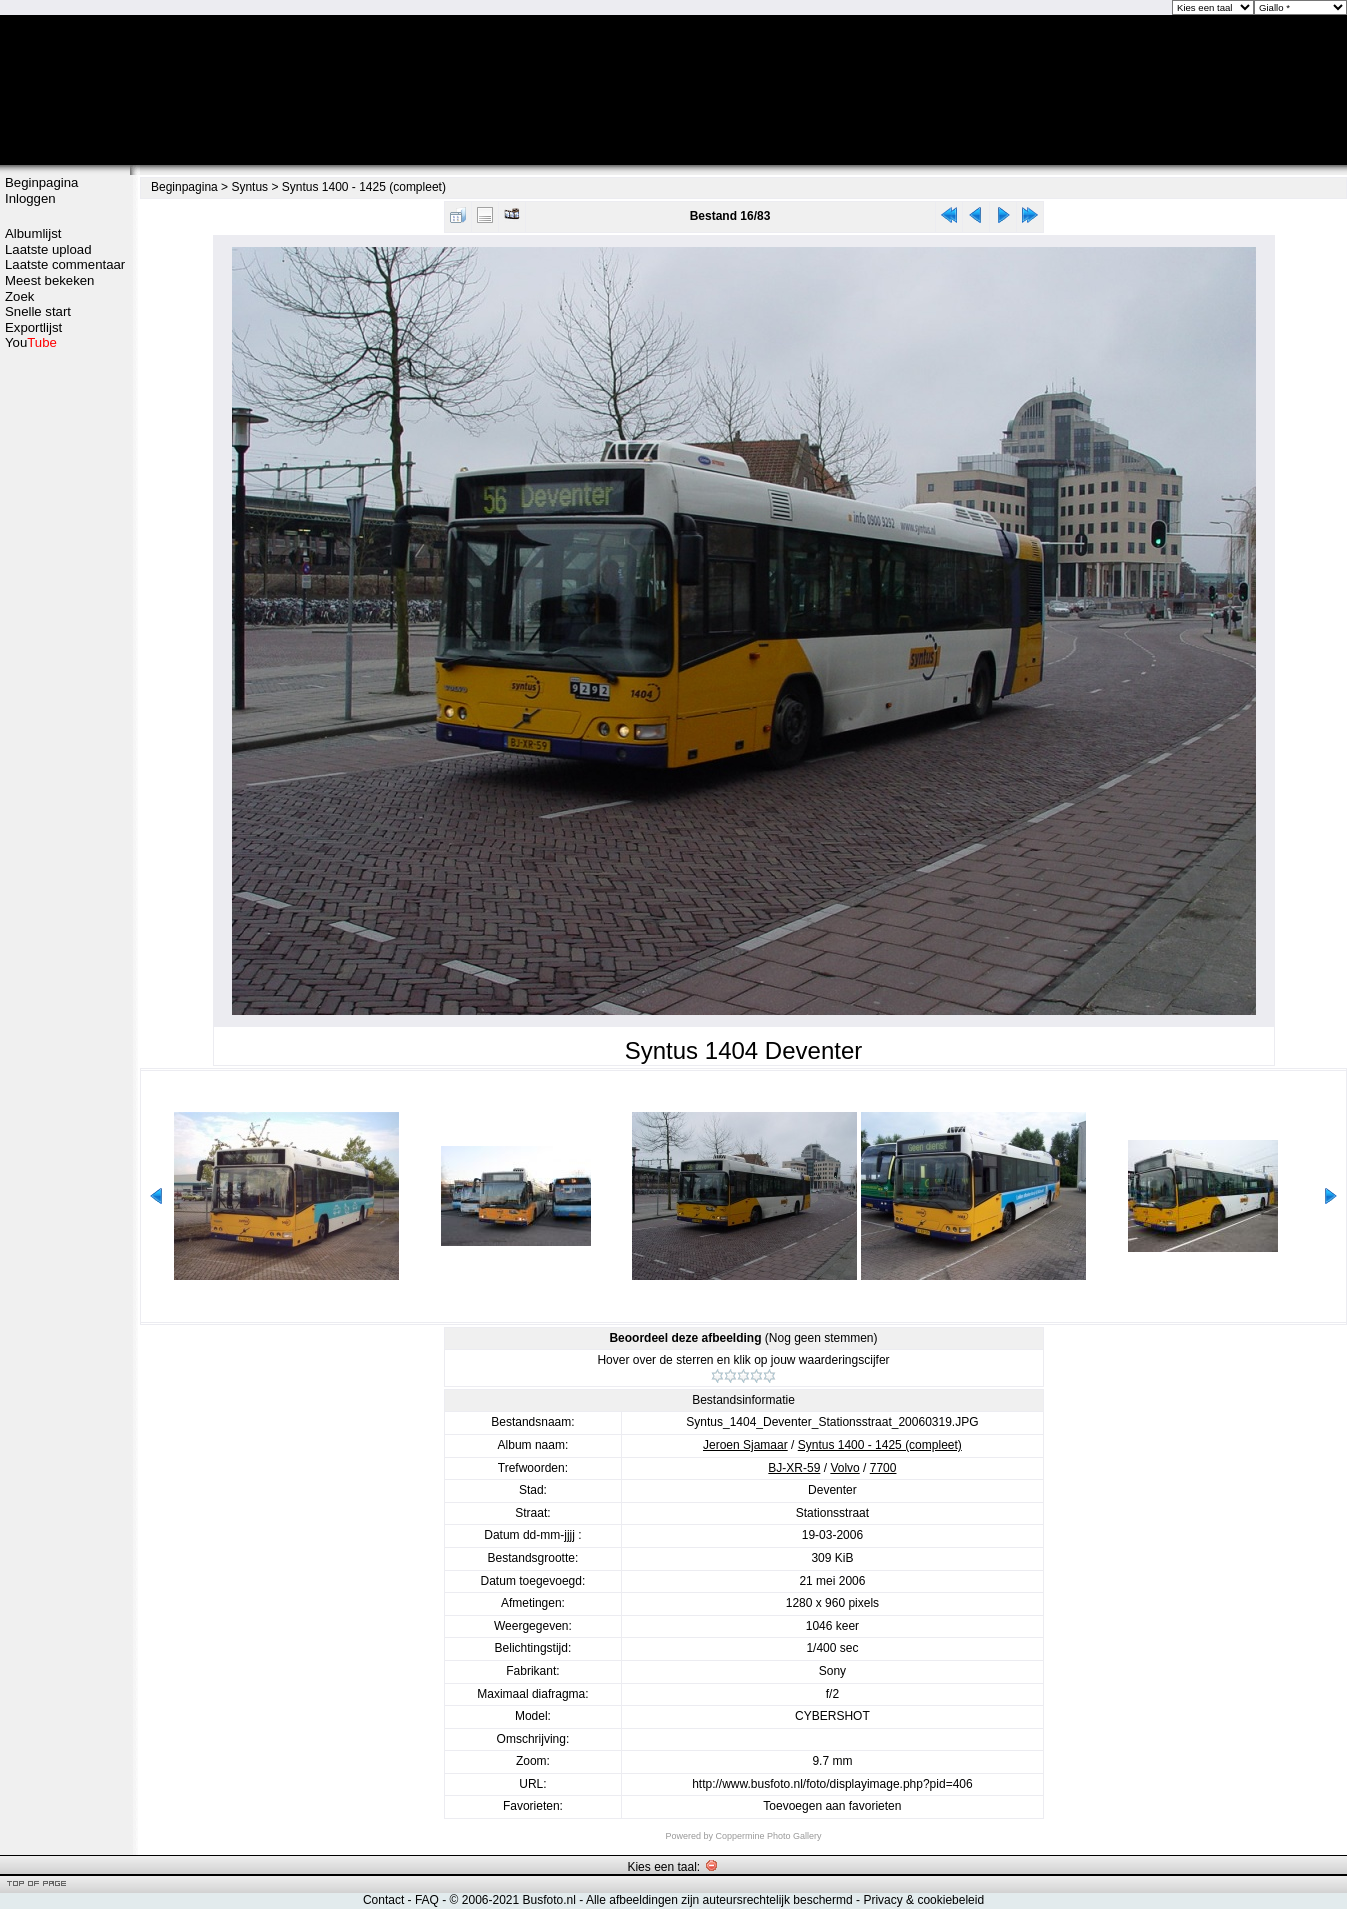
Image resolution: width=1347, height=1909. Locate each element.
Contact (383, 1900)
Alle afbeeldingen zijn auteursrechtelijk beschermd (719, 1900)
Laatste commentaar (65, 264)
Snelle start (38, 311)
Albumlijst (33, 233)
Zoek (19, 296)
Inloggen (30, 198)
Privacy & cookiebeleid (923, 1900)
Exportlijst (33, 327)
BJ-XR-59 (794, 1468)
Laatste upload (48, 249)
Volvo (844, 1468)
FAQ (427, 1900)
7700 (883, 1468)
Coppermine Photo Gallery (768, 1836)
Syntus (249, 187)
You (31, 342)
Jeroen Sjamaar (745, 1445)
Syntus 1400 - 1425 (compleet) (364, 187)
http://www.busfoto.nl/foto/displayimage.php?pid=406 (832, 1784)
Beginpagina (41, 182)
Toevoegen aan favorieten (832, 1806)
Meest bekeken (49, 280)
